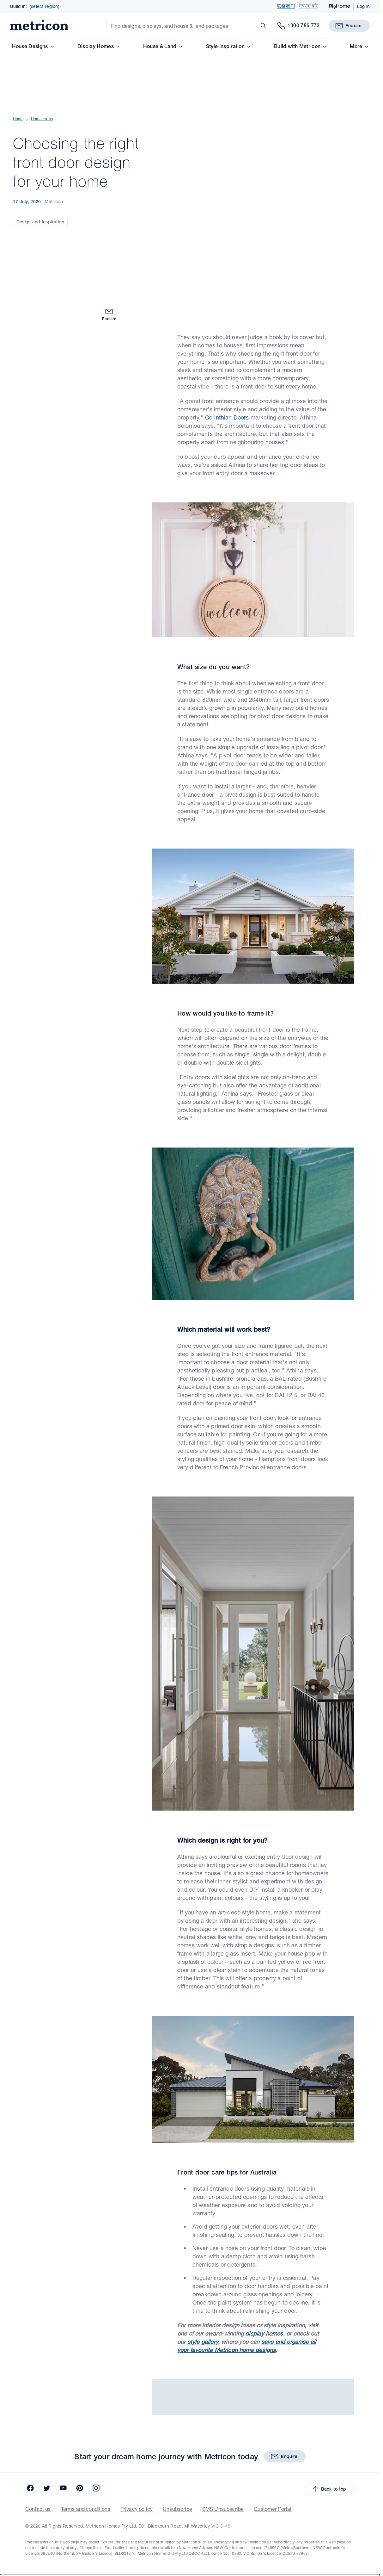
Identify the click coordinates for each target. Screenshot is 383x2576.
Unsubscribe (177, 2395)
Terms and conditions (85, 2395)
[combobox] (190, 2496)
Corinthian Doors (227, 304)
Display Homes (98, 46)
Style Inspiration (228, 46)
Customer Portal (272, 2395)
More (359, 46)
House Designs (33, 46)
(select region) (44, 6)
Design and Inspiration (40, 165)
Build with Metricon (300, 46)
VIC (6, 2508)
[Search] (262, 25)
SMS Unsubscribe (223, 2395)
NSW (21, 2508)
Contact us (38, 2395)
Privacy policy (136, 2395)
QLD (36, 2508)
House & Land (162, 46)
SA (49, 2508)
